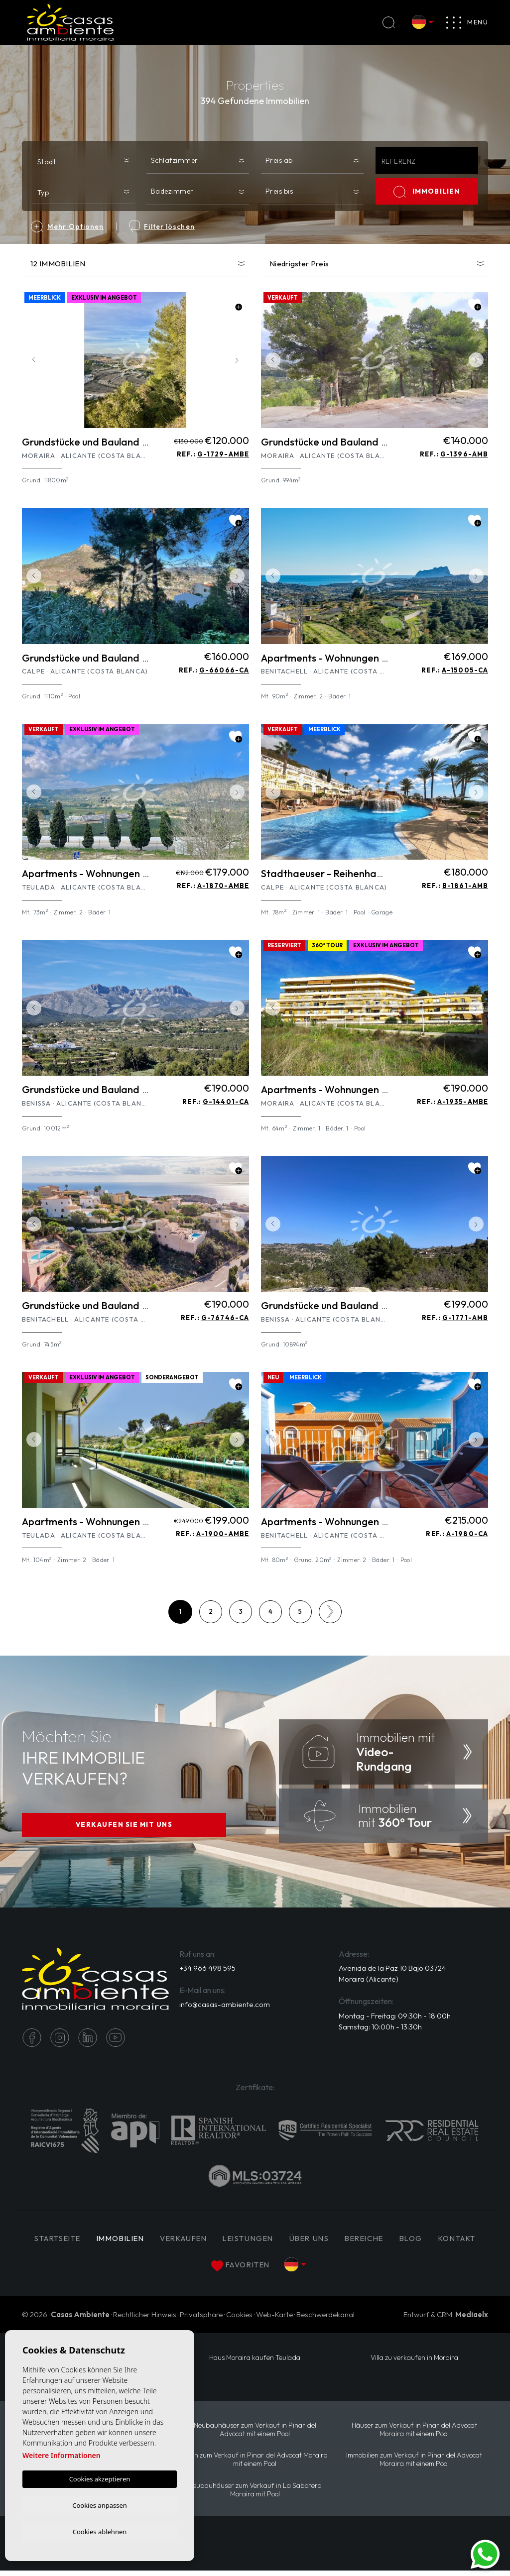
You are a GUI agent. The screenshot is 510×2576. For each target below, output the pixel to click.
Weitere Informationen (61, 2454)
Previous (32, 360)
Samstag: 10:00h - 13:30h (380, 2030)
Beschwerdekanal (325, 2319)
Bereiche (398, 2242)
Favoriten (267, 2269)
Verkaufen (208, 2242)
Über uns (340, 2242)
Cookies (239, 2319)
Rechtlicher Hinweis (144, 2319)
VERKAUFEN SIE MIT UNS (124, 1826)
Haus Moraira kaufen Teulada (255, 2362)
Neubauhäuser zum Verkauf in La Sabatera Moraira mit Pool (255, 2494)
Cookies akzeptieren (99, 2477)
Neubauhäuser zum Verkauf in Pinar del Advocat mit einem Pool (255, 2434)
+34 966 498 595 (207, 1972)
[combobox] (83, 159)
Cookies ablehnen (100, 2531)
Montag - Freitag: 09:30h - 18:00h (394, 2019)
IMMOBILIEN (426, 192)
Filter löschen (161, 226)
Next (239, 360)
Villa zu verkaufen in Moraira (414, 2362)
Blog (447, 2242)
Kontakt (202, 2269)
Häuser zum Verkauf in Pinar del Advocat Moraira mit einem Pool (414, 2434)
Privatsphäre (201, 2319)
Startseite (75, 2242)
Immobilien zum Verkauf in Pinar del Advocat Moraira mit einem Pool (414, 2464)
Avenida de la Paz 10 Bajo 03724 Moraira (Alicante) (392, 1977)
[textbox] (85, 161)
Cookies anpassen (99, 2503)
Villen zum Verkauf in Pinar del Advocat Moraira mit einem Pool (255, 2464)
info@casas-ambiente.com (224, 2008)
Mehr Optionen (67, 226)
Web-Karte (274, 2319)
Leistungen (276, 2242)
